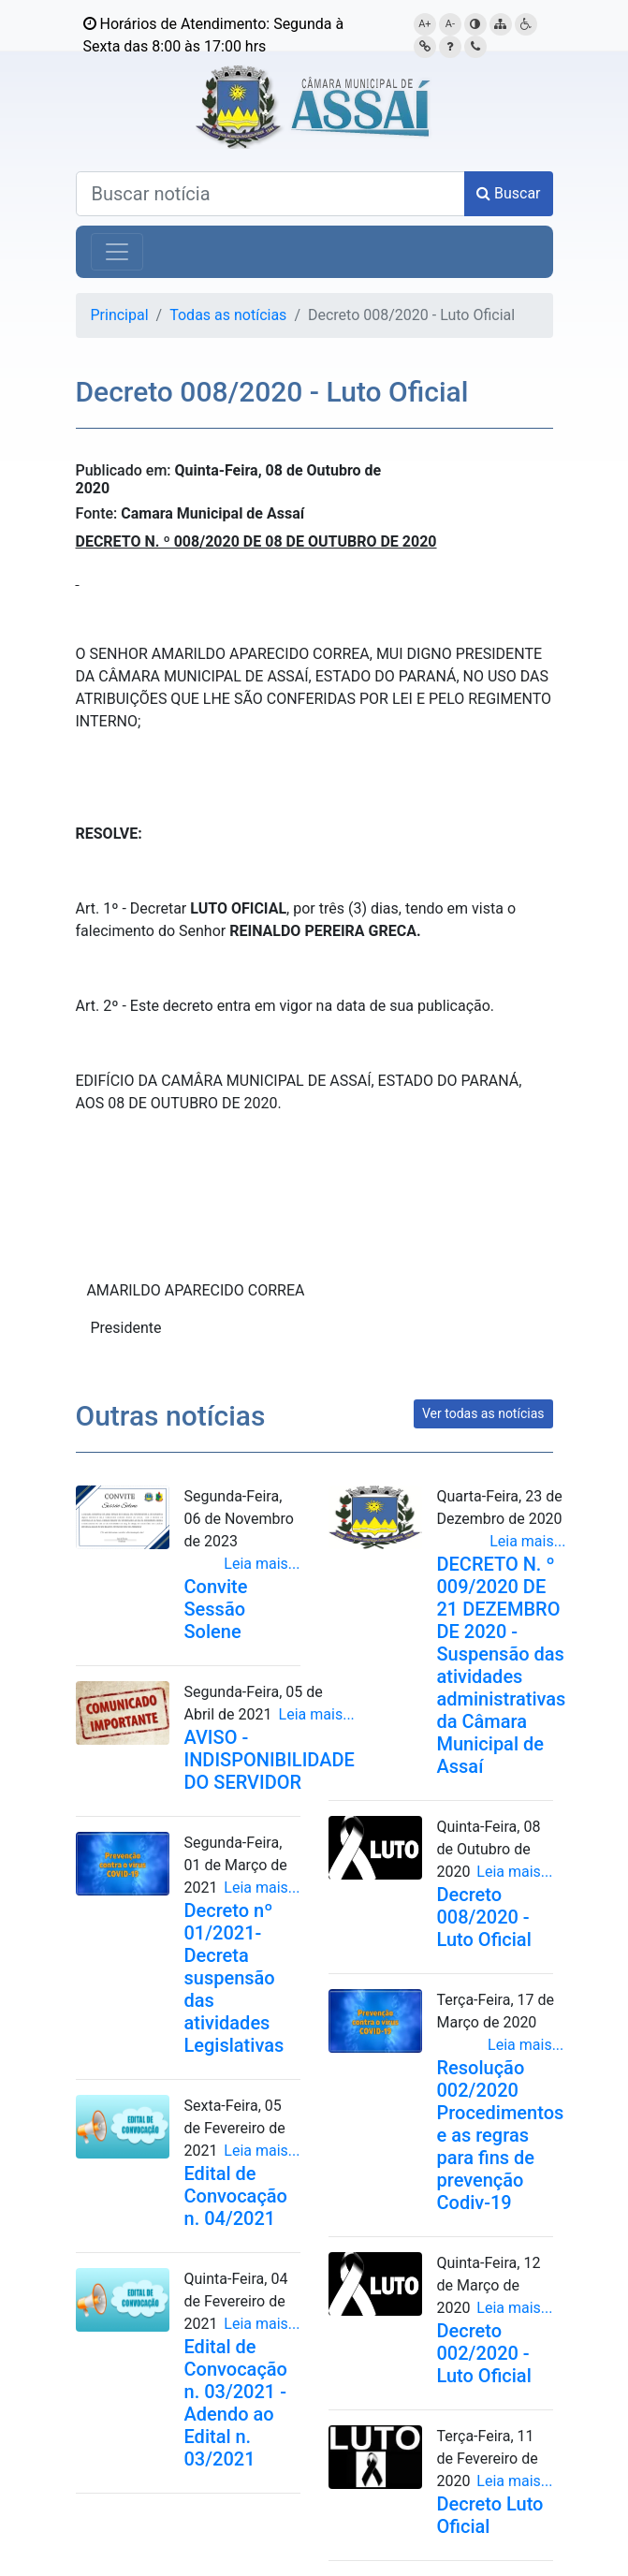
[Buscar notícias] (270, 193)
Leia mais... (261, 1564)
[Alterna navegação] (117, 252)
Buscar (508, 193)
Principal (120, 315)
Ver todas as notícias (483, 1413)
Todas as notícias (227, 315)
